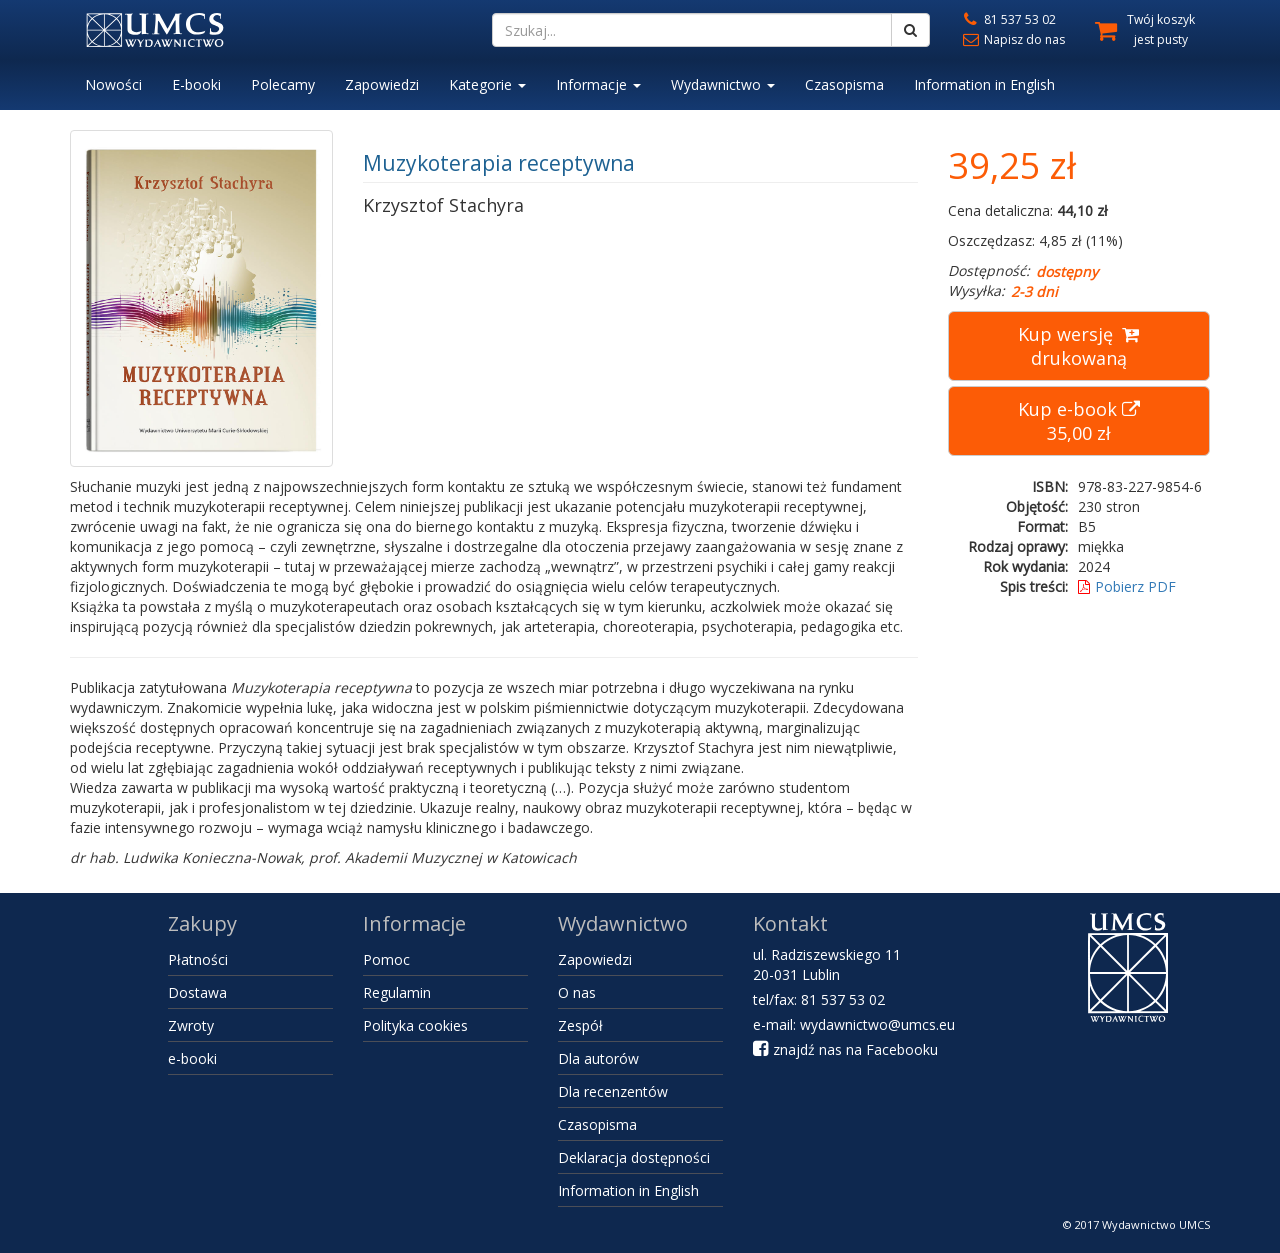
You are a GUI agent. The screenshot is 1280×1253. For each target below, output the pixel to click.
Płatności (198, 959)
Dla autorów (598, 1058)
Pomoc (386, 959)
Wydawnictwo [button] (723, 84)
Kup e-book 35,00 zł (1079, 421)
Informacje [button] (598, 84)
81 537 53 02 (1008, 19)
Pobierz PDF (1127, 586)
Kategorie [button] (487, 84)
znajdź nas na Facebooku (845, 1049)
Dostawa (197, 992)
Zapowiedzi (382, 84)
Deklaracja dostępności (634, 1157)
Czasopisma (844, 84)
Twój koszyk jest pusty (1161, 29)
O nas (577, 992)
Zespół (580, 1025)
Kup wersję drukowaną (1078, 346)
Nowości (113, 84)
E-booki (196, 84)
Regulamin (397, 992)
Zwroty (191, 1025)
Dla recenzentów (613, 1091)
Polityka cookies (415, 1025)
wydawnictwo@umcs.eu (877, 1024)
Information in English (984, 84)
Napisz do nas (1012, 39)
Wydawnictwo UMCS (1156, 1224)
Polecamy (283, 84)
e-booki (192, 1058)
